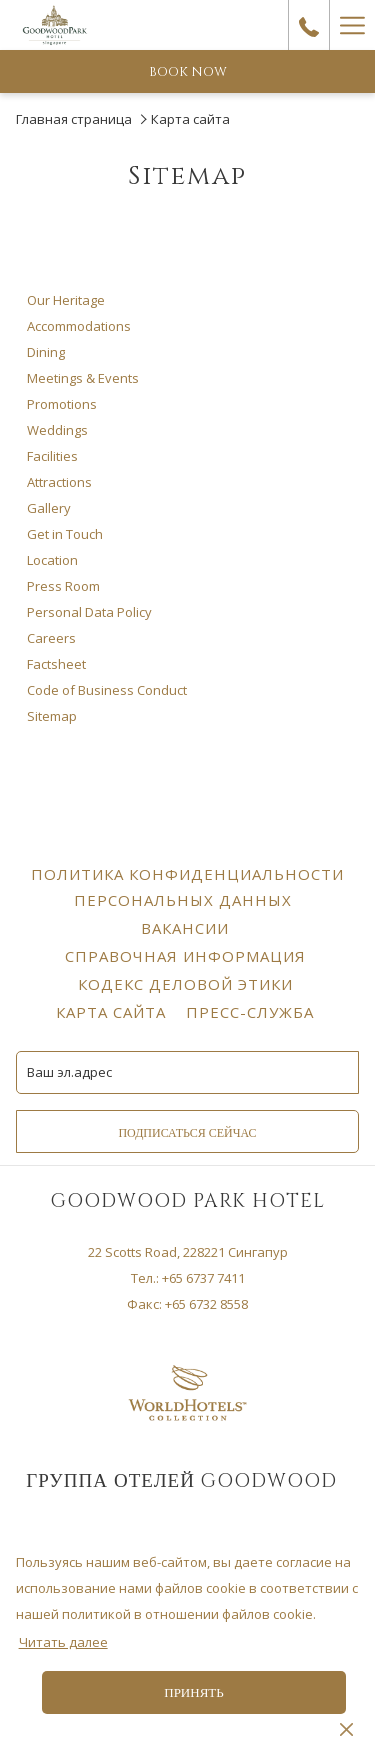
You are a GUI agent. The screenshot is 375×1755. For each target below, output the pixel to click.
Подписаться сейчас (187, 1133)
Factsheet (56, 664)
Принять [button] (193, 1693)
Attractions (59, 482)
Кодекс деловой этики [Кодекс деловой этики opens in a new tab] (188, 984)
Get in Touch (65, 534)
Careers (51, 638)
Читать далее (63, 1642)
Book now (188, 72)
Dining (46, 352)
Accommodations (79, 326)
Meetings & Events (83, 378)
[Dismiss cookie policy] (346, 1728)
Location (52, 560)
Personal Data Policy (89, 612)
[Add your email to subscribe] (187, 1072)
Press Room (63, 586)
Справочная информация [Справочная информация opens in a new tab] (188, 956)
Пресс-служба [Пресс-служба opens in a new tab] (252, 1012)
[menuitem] (185, 887)
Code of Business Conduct (107, 690)
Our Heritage (66, 300)
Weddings (57, 430)
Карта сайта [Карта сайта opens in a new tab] (113, 1012)
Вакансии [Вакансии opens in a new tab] (187, 928)
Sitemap (52, 716)
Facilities (52, 456)
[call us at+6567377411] (309, 24)
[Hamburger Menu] (352, 25)
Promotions (62, 404)
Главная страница (74, 119)
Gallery (49, 508)
